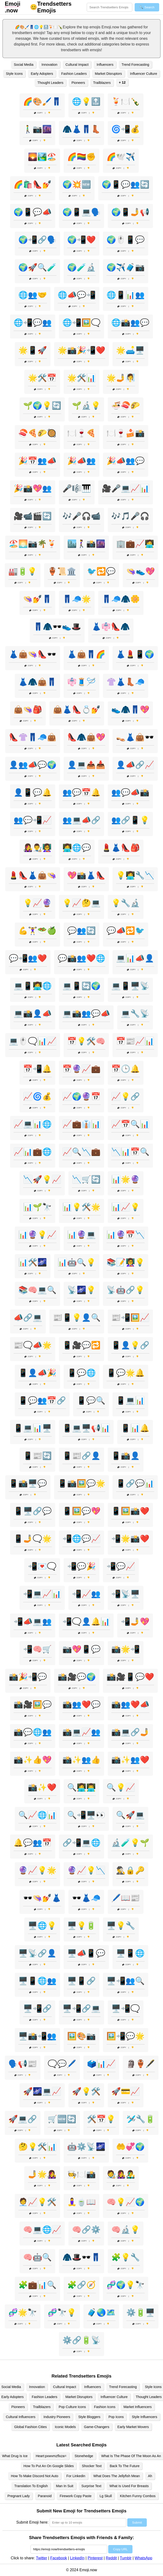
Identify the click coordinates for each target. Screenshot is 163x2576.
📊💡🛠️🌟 (81, 1207)
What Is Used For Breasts (129, 2486)
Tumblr (126, 2558)
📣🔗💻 (28, 1317)
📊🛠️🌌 (32, 1262)
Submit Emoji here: (32, 2522)
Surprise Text (92, 2486)
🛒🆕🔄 (62, 2119)
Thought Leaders (50, 83)
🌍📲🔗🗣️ (37, 239)
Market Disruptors (108, 74)
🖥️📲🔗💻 (81, 2008)
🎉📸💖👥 (33, 488)
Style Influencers (144, 2417)
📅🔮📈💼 (81, 1069)
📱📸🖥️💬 (28, 1483)
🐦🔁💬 (101, 571)
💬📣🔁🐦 (126, 930)
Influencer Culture (143, 74)
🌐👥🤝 (32, 295)
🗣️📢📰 (22, 2063)
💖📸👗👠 (86, 875)
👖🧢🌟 (76, 599)
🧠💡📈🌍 (126, 2202)
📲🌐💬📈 (81, 1538)
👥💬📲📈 (33, 820)
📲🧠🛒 (37, 1649)
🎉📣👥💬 (126, 460)
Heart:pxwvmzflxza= (51, 2456)
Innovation (49, 64)
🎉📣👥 (81, 460)
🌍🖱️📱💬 (126, 239)
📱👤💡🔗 (130, 1345)
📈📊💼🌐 (33, 1151)
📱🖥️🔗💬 (33, 1511)
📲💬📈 (121, 1566)
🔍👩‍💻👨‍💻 (81, 1787)
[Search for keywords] (109, 7)
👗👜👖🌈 (86, 654)
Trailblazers (102, 83)
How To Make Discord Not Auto (34, 2476)
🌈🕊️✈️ (121, 156)
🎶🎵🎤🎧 (130, 516)
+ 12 (122, 82)
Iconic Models (65, 2427)
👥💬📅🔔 (81, 792)
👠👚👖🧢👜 (32, 737)
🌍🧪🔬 (81, 267)
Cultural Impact (77, 64)
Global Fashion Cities (30, 2427)
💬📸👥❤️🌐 (81, 958)
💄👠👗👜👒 (32, 875)
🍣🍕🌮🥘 (37, 433)
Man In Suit (64, 2486)
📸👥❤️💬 (81, 1704)
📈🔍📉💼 (81, 1151)
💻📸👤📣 (33, 1013)
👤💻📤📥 (86, 765)
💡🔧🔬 (125, 903)
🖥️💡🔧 (121, 1925)
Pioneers (78, 83)
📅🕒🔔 (125, 1069)
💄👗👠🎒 (121, 847)
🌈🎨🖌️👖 (42, 101)
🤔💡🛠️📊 (37, 2146)
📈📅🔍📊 (130, 1124)
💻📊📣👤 (135, 958)
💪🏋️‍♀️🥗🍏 (37, 930)
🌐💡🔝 (86, 101)
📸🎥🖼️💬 (33, 1704)
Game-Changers (96, 2427)
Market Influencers (137, 2407)
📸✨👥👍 (81, 1759)
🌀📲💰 (125, 129)
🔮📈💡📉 (86, 1870)
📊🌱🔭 (37, 1207)
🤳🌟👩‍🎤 (42, 2174)
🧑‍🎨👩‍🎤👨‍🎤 (121, 2174)
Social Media (23, 64)
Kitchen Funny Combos (138, 2496)
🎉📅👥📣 (37, 460)
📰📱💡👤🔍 (77, 1317)
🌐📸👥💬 (130, 322)
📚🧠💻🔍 (37, 1290)
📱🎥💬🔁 (81, 1345)
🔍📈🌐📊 (37, 1815)
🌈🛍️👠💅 (33, 184)
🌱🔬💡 (86, 405)
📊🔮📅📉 (126, 1234)
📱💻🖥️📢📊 (86, 1428)
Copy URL (120, 2549)
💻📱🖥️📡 (130, 986)
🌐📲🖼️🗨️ (81, 322)
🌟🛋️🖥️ (130, 350)
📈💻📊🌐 (33, 1124)
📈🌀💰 (37, 1096)
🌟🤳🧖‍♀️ (121, 378)
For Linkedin (75, 2476)
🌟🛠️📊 (81, 378)
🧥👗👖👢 (81, 129)
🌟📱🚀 (32, 350)
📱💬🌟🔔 (126, 1373)
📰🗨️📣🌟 (33, 1345)
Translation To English (31, 2486)
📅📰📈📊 (135, 1041)
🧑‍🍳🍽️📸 (81, 2174)
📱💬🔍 (91, 1400)
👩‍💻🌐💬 (76, 847)
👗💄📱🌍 (135, 654)
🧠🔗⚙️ (86, 2229)
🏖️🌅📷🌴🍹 (32, 543)
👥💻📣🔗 (81, 820)
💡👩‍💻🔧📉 (135, 875)
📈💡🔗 (125, 1096)
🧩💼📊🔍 (37, 2285)
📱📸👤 (125, 1455)
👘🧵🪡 (81, 682)
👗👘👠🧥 (111, 626)
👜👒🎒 (28, 709)
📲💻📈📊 (42, 1594)
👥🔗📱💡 (130, 820)
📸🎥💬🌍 (77, 1677)
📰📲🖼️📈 (130, 1317)
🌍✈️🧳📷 (126, 267)
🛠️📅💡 (101, 2119)
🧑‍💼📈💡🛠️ (37, 2202)
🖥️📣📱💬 (86, 1953)
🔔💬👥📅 (33, 1842)
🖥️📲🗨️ (125, 2008)
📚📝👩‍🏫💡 (126, 1262)
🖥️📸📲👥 (37, 2036)
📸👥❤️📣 (130, 1704)
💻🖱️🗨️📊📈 (32, 1041)
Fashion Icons (105, 2407)
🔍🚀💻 (130, 1815)
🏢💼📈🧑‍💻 (135, 543)
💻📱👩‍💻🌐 (33, 986)
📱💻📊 (130, 1400)
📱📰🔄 (37, 1455)
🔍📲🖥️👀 (86, 1815)
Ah (150, 2476)
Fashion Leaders (74, 74)
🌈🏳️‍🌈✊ (81, 156)
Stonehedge (84, 2456)
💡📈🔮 (37, 903)
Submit (137, 2522)
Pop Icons (116, 2417)
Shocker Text (92, 2466)
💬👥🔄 (81, 930)
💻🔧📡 (135, 1013)
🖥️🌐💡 (42, 1925)
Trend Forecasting (135, 64)
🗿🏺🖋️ (140, 2063)
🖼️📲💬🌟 (126, 2036)
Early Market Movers (133, 2427)
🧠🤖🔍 (37, 2257)
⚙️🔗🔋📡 (81, 2340)
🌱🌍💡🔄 (42, 405)
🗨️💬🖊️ (62, 2063)
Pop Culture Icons (72, 2407)
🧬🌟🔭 (22, 2312)
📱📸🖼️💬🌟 (81, 1483)
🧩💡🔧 (125, 2257)
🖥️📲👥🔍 (126, 1981)
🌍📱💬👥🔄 (125, 184)
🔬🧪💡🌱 (130, 1842)
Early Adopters (42, 74)
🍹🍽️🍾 (125, 101)
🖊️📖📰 (125, 1898)
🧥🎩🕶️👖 (81, 2257)
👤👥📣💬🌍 (32, 765)
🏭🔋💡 (22, 571)
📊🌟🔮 (125, 1179)
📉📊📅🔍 (130, 1151)
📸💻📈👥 (81, 1732)
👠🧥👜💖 (86, 737)
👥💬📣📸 (130, 792)
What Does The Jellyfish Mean (116, 2476)
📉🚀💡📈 (42, 1179)
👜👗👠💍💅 (77, 709)
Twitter (41, 2558)
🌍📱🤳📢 (130, 212)
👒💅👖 (37, 599)
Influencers (105, 64)
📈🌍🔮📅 (81, 1096)
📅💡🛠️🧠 (86, 1041)
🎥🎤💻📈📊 (125, 488)
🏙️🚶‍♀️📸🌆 (86, 543)
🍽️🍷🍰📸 (126, 433)
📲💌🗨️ (42, 1566)
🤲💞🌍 (130, 2146)
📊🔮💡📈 (37, 1234)
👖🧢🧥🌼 (121, 599)
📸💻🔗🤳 (130, 1732)
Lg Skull (106, 2496)
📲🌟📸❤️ (130, 1538)
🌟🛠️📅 (42, 378)
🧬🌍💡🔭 (126, 2285)
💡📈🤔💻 (81, 903)
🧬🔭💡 (62, 2312)
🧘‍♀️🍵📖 (81, 2202)
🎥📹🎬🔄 (33, 516)
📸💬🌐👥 (33, 1732)
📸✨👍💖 (33, 1759)
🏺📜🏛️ (62, 571)
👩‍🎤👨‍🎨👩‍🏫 (37, 847)
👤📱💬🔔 (33, 792)
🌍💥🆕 (76, 184)
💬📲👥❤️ (28, 958)
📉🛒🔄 (86, 1179)
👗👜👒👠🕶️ (32, 654)
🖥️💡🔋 (81, 1925)
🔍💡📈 (121, 1787)
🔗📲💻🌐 (81, 1842)
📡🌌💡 (81, 1290)
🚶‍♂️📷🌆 (37, 129)
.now (12, 7)
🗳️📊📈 (101, 2063)
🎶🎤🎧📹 (81, 516)
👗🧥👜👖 (37, 682)
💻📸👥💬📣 (86, 1013)
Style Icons (14, 74)
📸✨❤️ (42, 1787)
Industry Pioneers (56, 2417)
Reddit (111, 2558)
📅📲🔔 (37, 1069)
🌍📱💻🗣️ (81, 212)
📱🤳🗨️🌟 (33, 1538)
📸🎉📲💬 (28, 1677)
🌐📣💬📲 (77, 295)
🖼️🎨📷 (81, 2036)
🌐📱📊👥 (126, 295)
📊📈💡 (125, 1207)
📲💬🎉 (81, 1566)
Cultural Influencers (20, 2417)
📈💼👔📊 (81, 1124)
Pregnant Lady (18, 2496)
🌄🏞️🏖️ (42, 156)
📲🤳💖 (135, 1621)
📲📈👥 (86, 1594)
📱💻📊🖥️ (33, 1428)
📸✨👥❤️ (130, 1759)
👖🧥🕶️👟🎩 (57, 626)
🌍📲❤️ (81, 239)
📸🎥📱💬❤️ (130, 1677)
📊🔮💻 (81, 1234)
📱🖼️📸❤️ (130, 1511)
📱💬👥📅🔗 (42, 1400)
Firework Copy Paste (76, 2496)
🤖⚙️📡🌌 (86, 2146)
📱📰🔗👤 (81, 1455)
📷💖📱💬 (81, 1649)
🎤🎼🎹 (76, 488)
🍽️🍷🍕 (81, 433)
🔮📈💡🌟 (37, 1870)
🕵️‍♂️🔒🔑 (130, 1870)
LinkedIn (77, 2558)
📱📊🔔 (135, 1428)
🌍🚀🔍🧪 (37, 267)
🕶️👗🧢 (86, 1898)
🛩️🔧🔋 (140, 2119)
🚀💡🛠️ (86, 2091)
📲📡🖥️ (125, 1594)
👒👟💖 (140, 571)
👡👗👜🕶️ (135, 737)
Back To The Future (124, 2466)
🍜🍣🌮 (125, 405)
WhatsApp (143, 2558)
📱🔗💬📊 (135, 1483)
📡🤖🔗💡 (126, 1290)
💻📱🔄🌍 (81, 986)
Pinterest (95, 2558)
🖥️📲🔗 (37, 2008)
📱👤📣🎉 (37, 1373)
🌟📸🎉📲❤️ (81, 350)
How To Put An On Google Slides (49, 2466)
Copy (38, 113)
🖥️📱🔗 (81, 1981)
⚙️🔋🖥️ (140, 2312)
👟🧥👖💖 (130, 709)
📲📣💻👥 (33, 1621)
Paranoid (45, 2496)
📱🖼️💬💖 (81, 1511)
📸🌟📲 (125, 1649)
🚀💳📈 (125, 2091)
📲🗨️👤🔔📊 (86, 1621)
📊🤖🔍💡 (77, 1262)
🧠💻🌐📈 (42, 2229)
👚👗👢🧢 (126, 682)
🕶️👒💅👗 (42, 1898)
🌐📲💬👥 (33, 322)
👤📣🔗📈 (135, 765)
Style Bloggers (89, 2417)
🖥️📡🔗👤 (37, 1953)
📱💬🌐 (81, 1373)
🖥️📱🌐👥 (37, 1981)
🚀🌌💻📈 (42, 2091)
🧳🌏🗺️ (101, 2312)
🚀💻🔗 (22, 2119)
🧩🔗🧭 (81, 2285)
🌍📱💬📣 (33, 212)
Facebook (58, 2558)
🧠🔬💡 (125, 2229)
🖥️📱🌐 (130, 1953)
